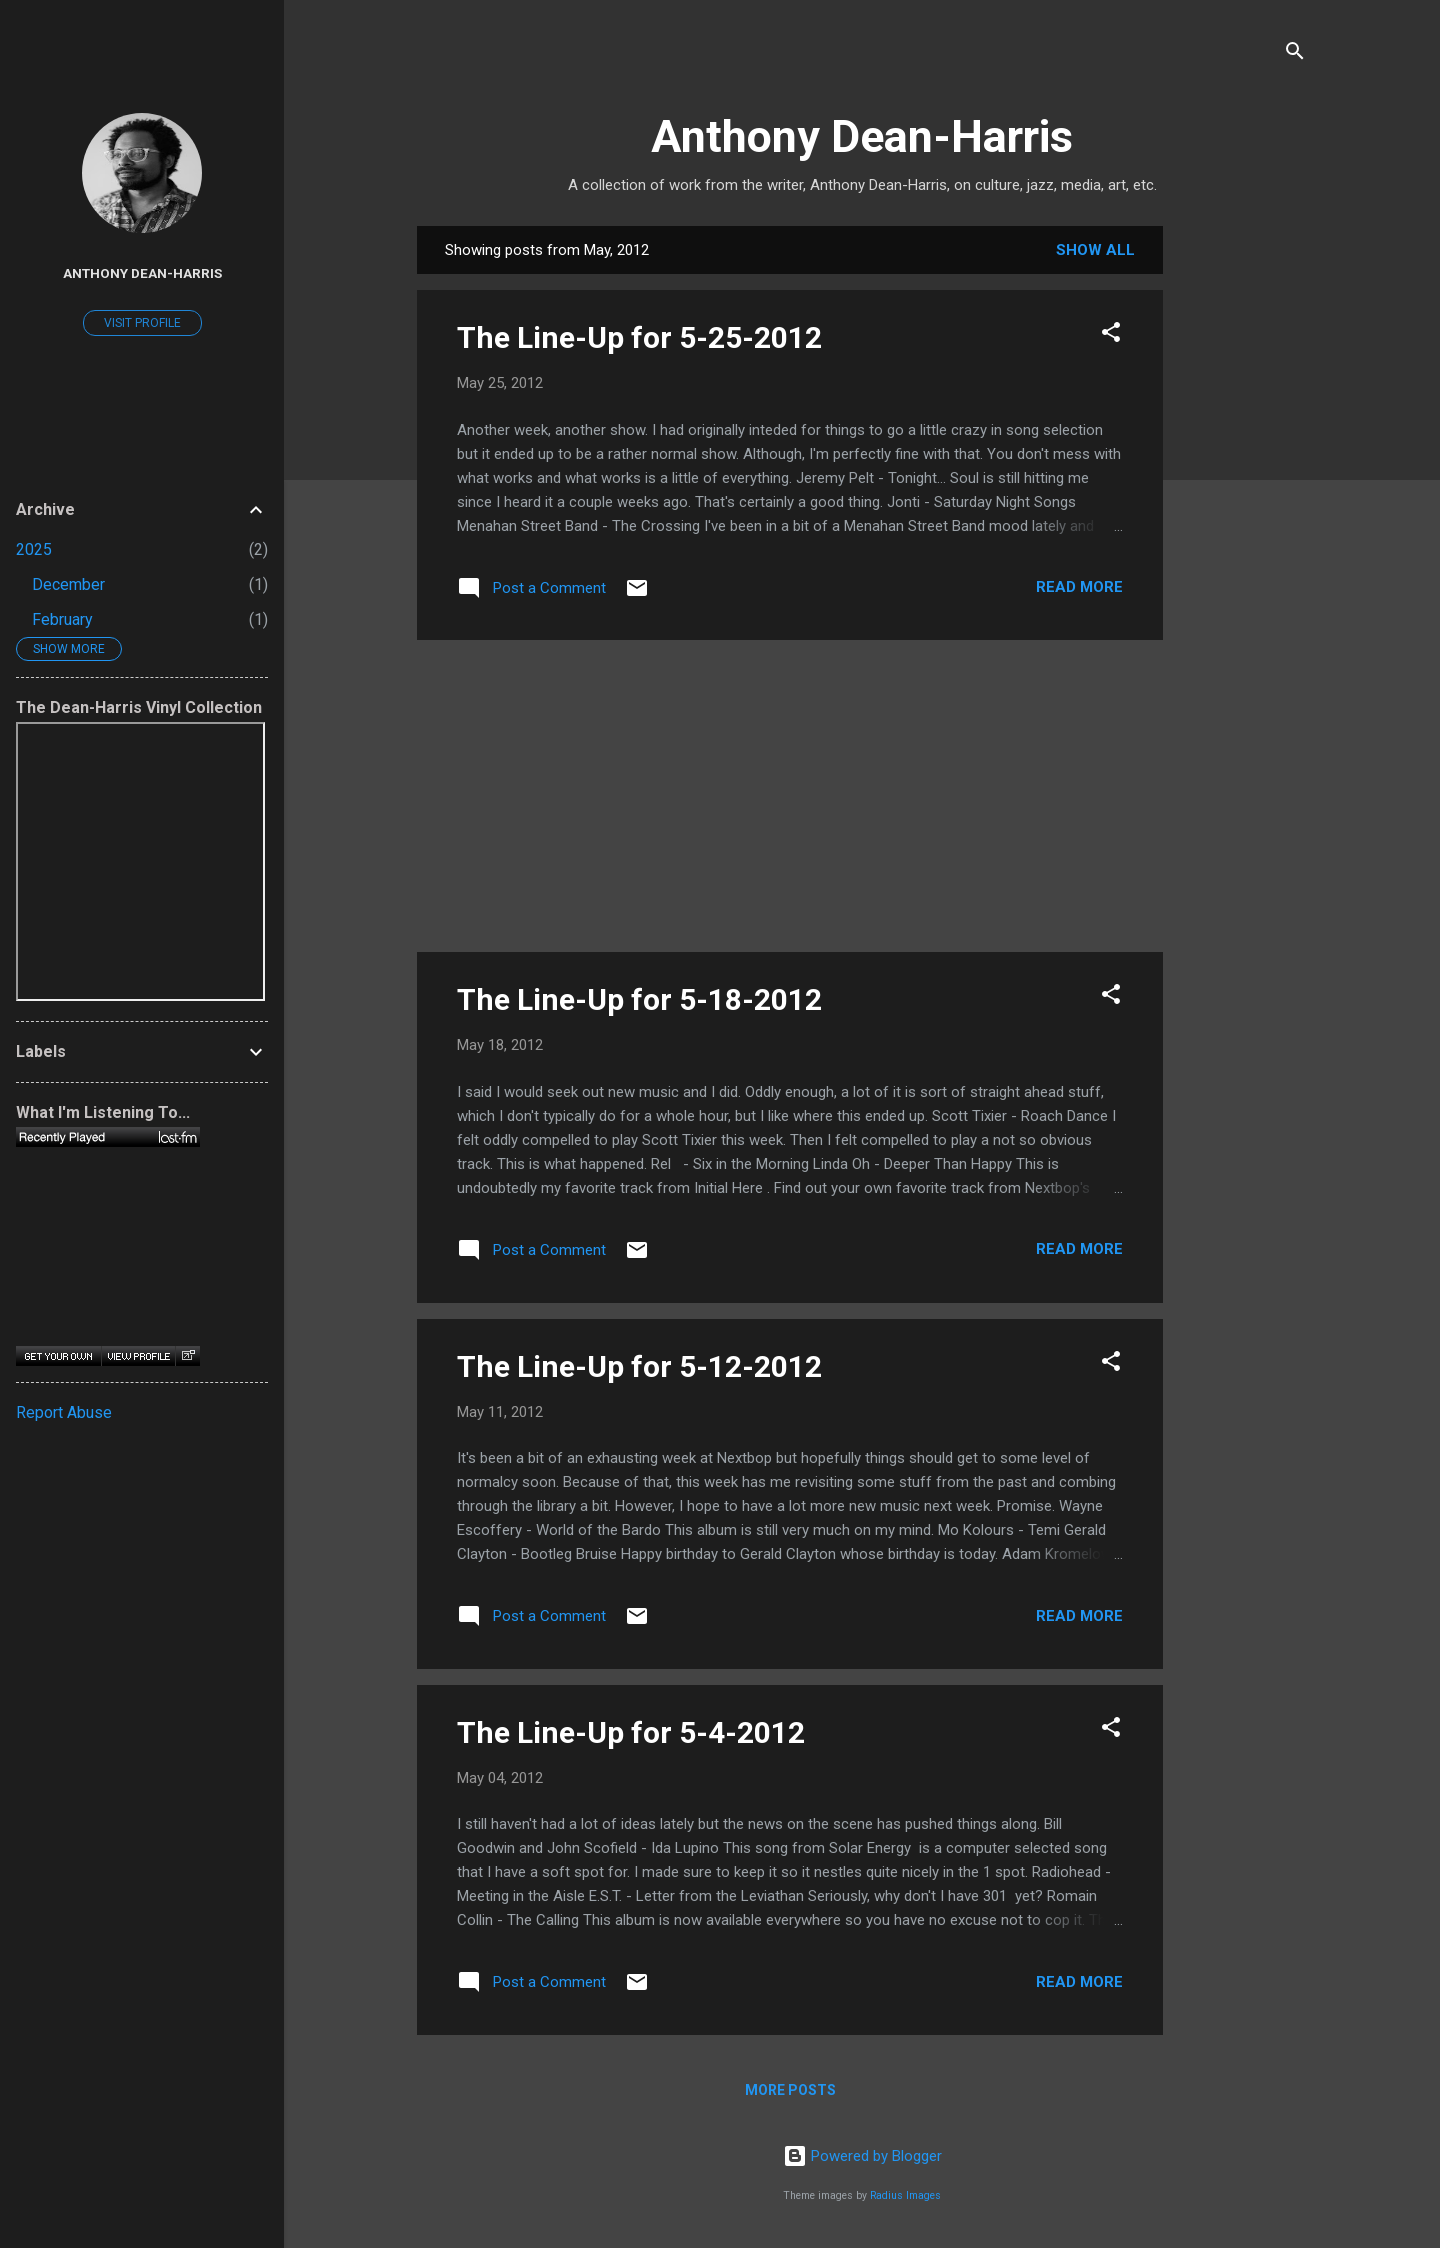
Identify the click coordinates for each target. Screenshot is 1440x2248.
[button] (1111, 335)
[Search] (1295, 54)
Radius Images (905, 2195)
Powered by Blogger (862, 2156)
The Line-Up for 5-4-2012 (631, 1732)
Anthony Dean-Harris (862, 136)
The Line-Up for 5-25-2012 (639, 337)
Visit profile (142, 323)
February (62, 619)
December (68, 584)
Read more (1079, 587)
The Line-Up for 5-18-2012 (639, 999)
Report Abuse (64, 1412)
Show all (1095, 250)
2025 (34, 549)
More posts (790, 2090)
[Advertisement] (1243, 526)
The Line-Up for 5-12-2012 (639, 1366)
